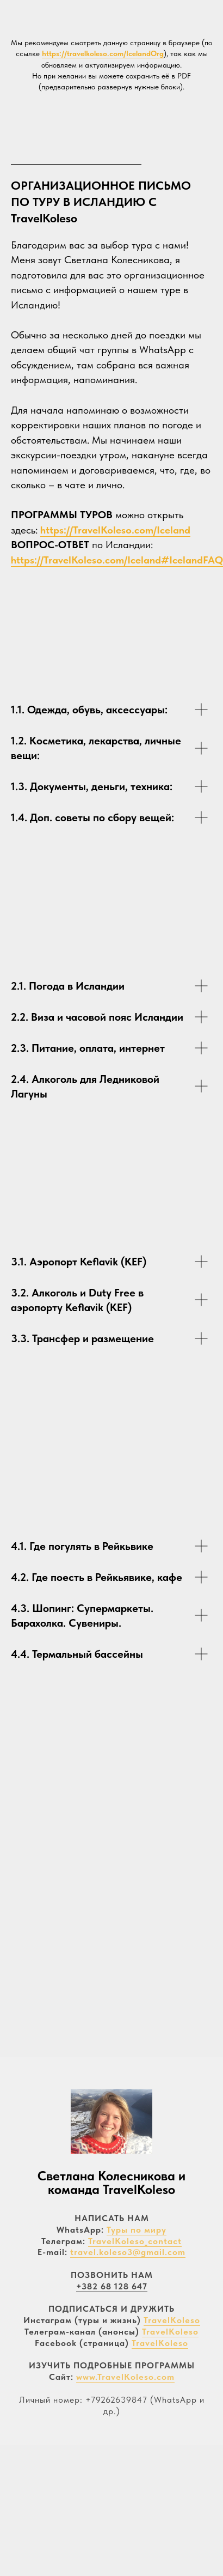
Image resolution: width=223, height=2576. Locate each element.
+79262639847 (116, 2400)
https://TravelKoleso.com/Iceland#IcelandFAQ (117, 560)
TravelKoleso (172, 2320)
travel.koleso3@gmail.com (127, 2252)
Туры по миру (136, 2230)
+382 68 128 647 (111, 2286)
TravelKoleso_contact (135, 2241)
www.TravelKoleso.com (125, 2377)
